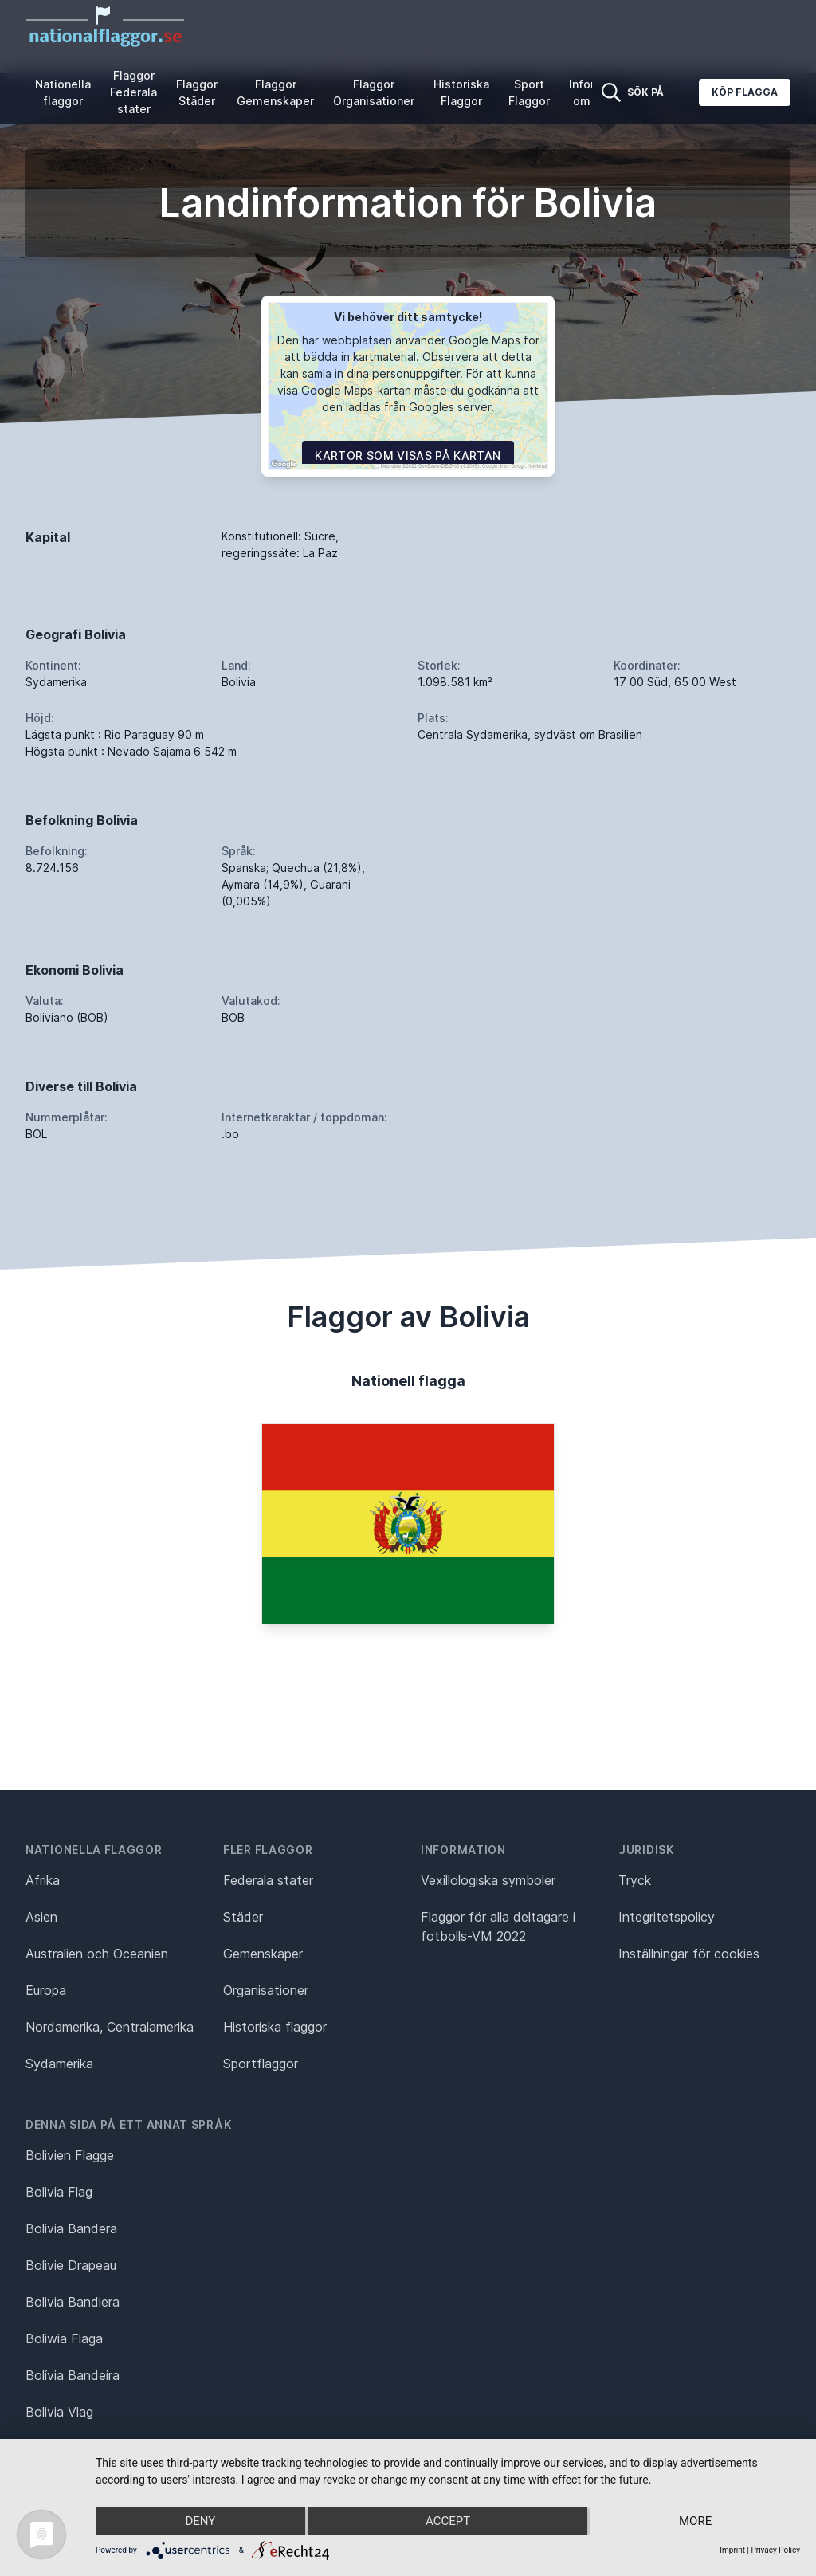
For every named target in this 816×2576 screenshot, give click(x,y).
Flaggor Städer (197, 92)
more (695, 2521)
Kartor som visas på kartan (407, 455)
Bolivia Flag (59, 2192)
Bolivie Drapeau (71, 2265)
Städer (243, 1917)
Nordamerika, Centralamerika (110, 2027)
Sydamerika (59, 2063)
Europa (46, 1990)
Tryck (634, 1880)
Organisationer (265, 1990)
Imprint (732, 2550)
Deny (200, 2521)
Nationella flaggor (63, 92)
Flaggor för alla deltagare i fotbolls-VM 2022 (498, 1926)
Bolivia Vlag (59, 2412)
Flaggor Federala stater (133, 92)
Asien (41, 1917)
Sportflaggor (260, 2063)
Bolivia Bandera (71, 2228)
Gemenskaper (263, 1953)
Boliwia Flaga (64, 2338)
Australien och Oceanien (97, 1953)
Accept (448, 2521)
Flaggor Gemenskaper (275, 92)
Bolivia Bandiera (73, 2302)
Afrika (43, 1880)
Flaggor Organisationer (373, 92)
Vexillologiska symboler (488, 1880)
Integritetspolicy (666, 1917)
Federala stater (268, 1880)
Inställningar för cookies (688, 1953)
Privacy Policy (775, 2550)
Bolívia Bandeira (73, 2375)
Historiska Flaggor (461, 92)
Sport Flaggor (529, 92)
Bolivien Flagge (70, 2155)
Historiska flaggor (275, 2027)
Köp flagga (745, 92)
